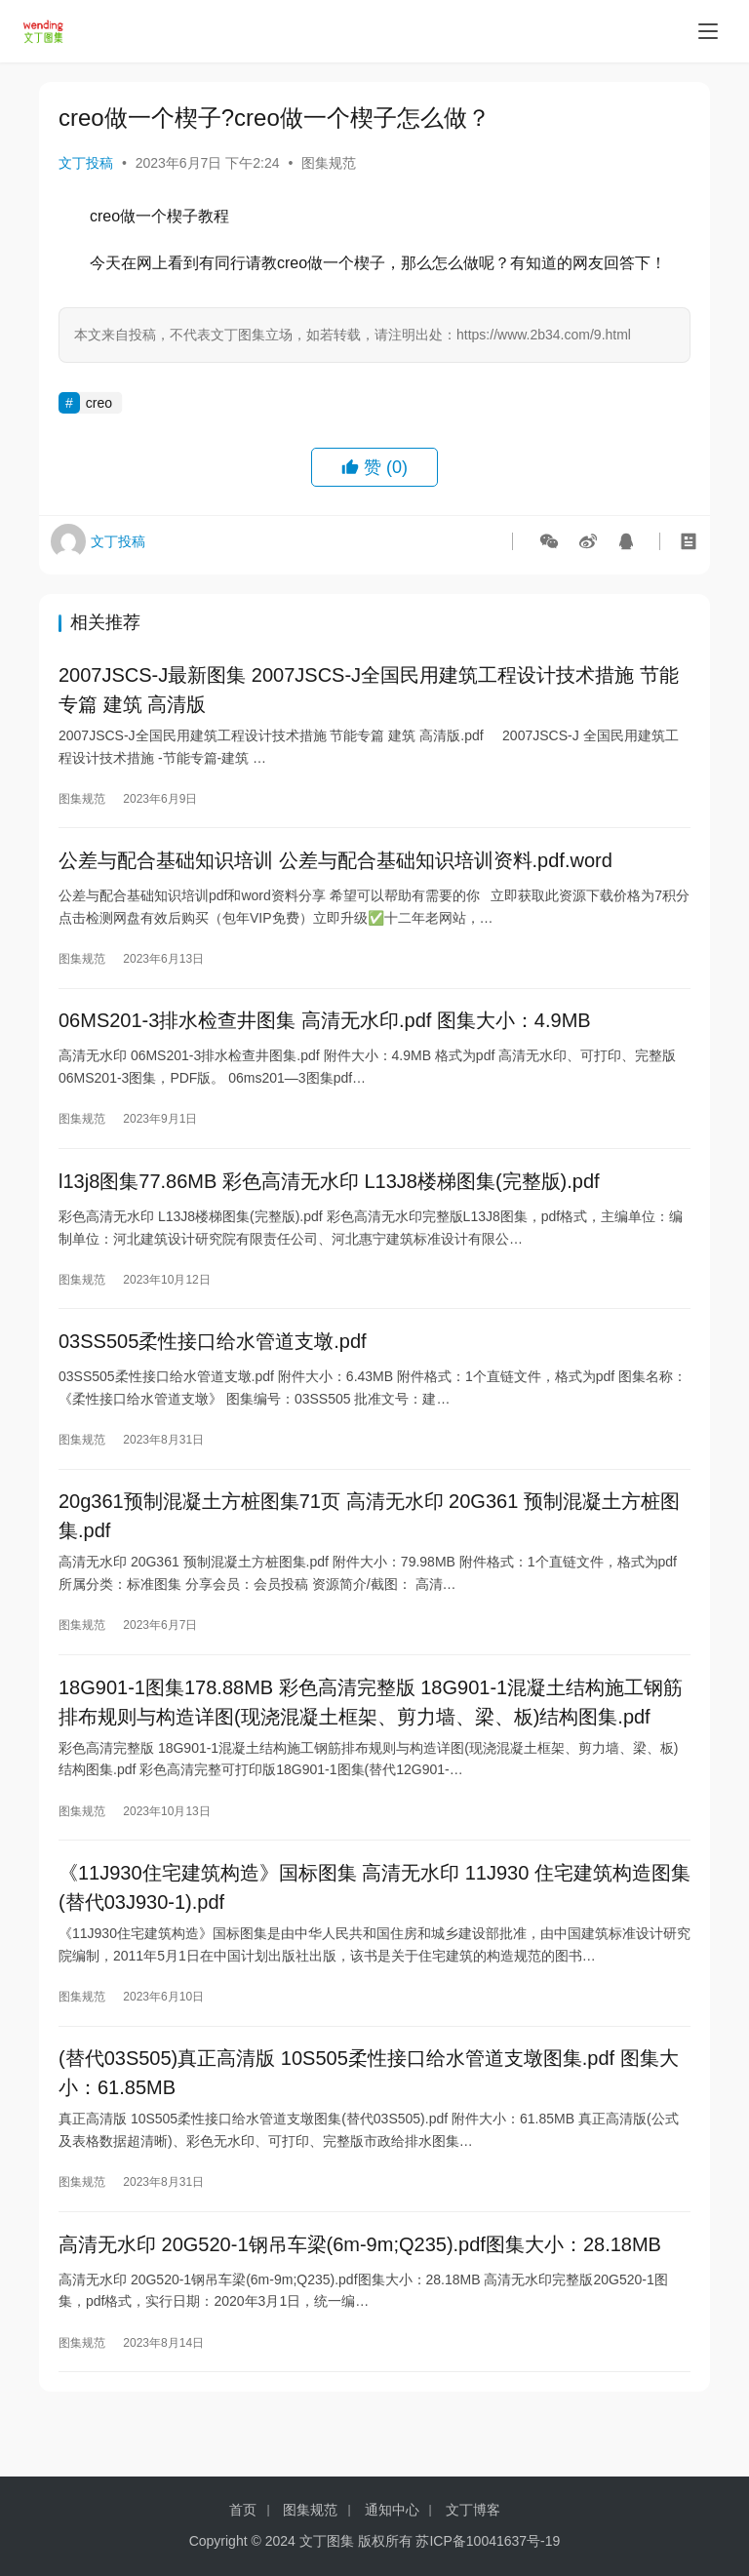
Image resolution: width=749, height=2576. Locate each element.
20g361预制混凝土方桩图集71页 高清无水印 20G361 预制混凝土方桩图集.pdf (369, 1541)
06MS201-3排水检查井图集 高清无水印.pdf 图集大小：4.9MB (325, 1032)
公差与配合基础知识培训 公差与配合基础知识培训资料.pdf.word (335, 867)
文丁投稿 (86, 163)
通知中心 (392, 2509)
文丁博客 (473, 2509)
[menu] (708, 31)
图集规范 (328, 163)
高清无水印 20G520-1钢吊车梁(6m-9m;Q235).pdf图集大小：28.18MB (360, 2287)
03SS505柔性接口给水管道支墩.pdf (213, 1361)
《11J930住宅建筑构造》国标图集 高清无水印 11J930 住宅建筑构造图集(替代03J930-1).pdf (374, 1921)
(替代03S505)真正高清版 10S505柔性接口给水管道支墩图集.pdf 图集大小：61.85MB (369, 2111)
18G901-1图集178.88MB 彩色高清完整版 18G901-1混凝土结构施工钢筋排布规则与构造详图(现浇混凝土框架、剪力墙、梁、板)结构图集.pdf (371, 1731)
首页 (242, 2509)
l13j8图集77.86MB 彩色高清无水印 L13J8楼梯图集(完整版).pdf (329, 1197)
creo (99, 403)
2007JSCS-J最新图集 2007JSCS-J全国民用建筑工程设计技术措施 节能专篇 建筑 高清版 (369, 691)
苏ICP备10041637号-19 (487, 2541)
